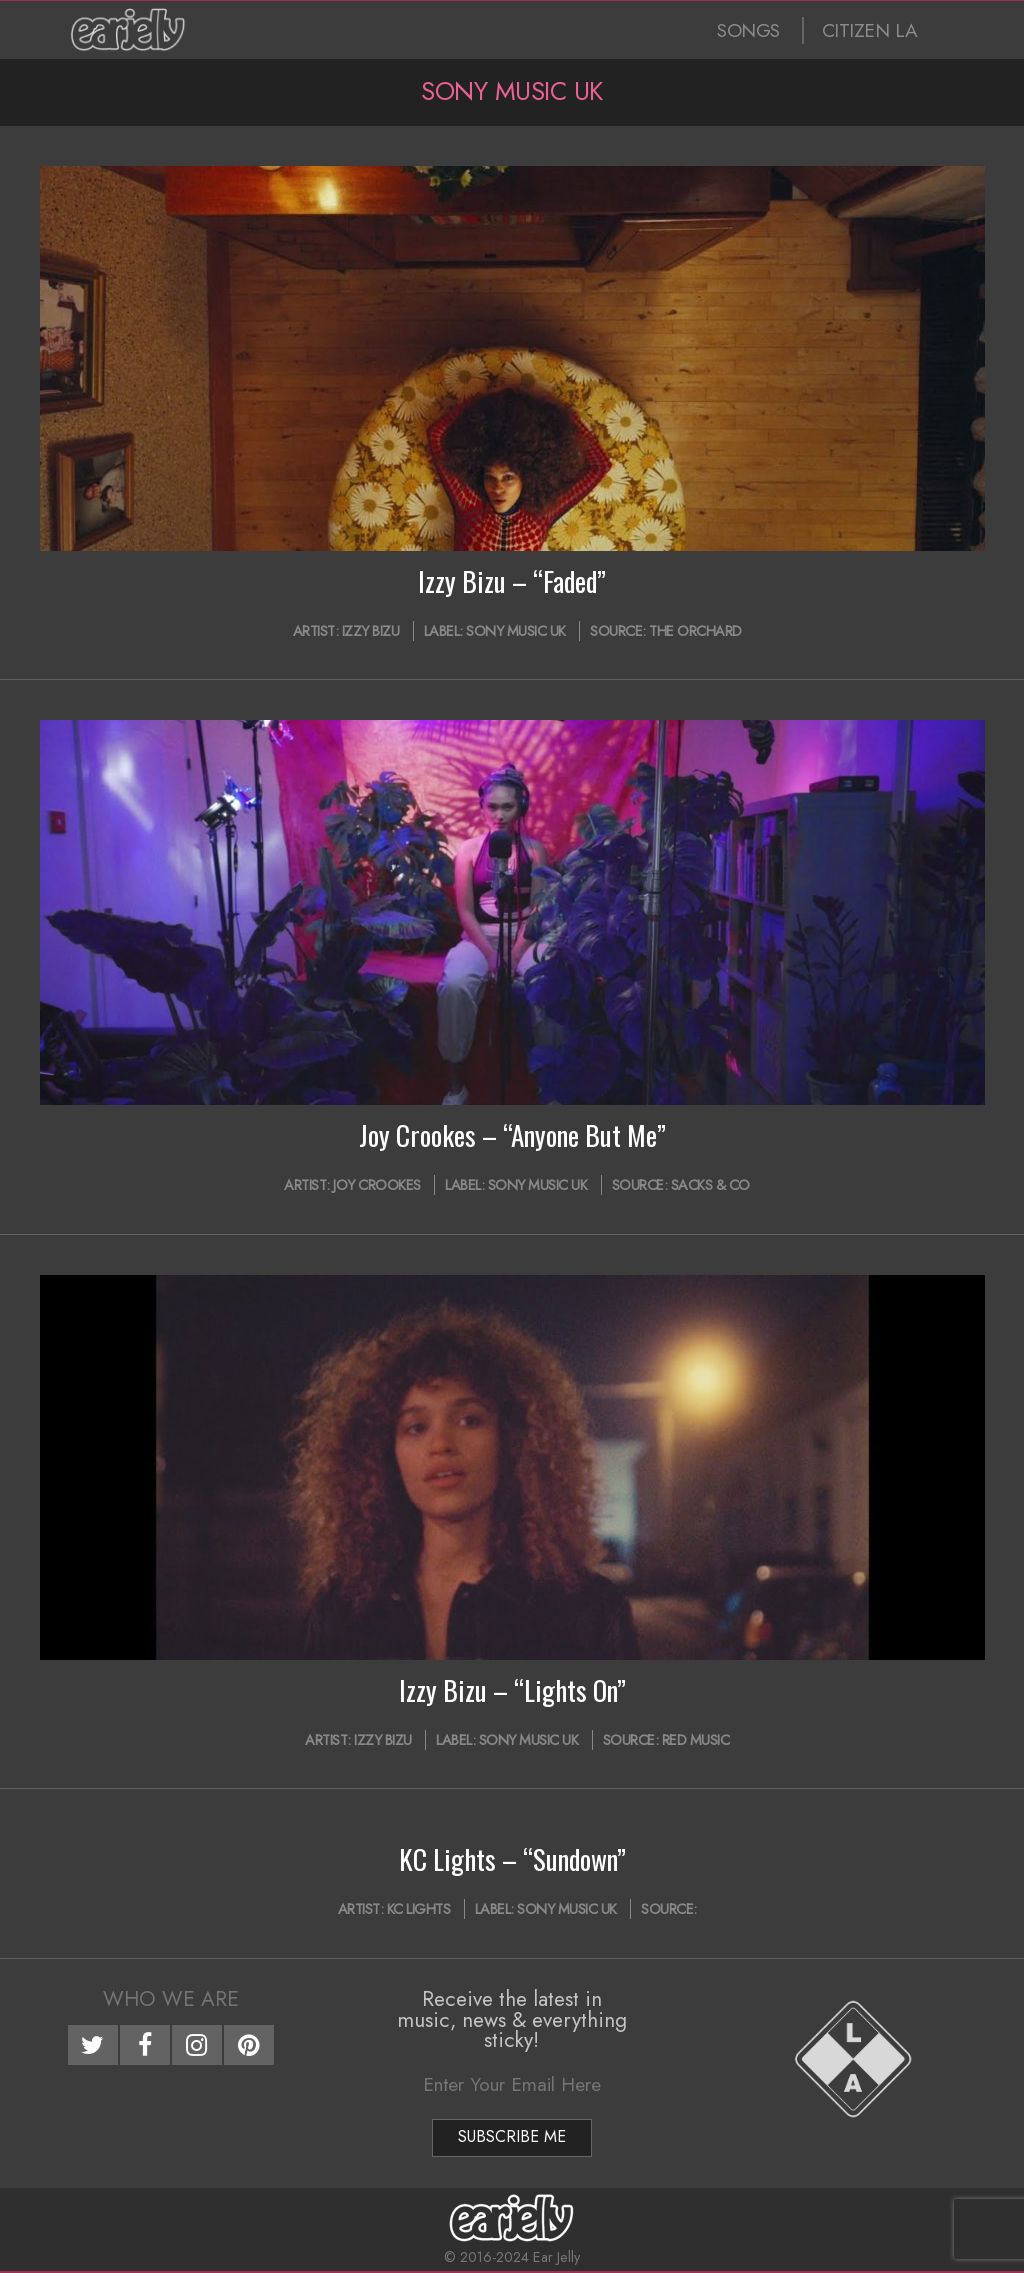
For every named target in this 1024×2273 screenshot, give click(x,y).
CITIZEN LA (870, 30)
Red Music (696, 1740)
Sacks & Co (710, 1185)
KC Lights (419, 1909)
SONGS (748, 30)
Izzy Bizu (371, 631)
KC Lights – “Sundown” (512, 1859)
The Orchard (695, 631)
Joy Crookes (377, 1185)
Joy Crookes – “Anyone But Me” (512, 1135)
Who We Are (171, 1999)
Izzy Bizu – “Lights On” (512, 1690)
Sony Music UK (516, 631)
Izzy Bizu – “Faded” (512, 581)
